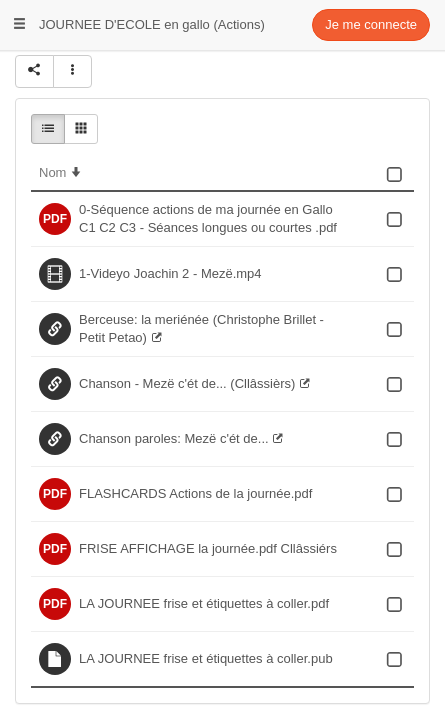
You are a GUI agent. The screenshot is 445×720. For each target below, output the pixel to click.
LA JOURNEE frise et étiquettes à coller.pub (206, 658)
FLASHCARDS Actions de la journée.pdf (195, 493)
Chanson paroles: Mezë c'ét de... (174, 438)
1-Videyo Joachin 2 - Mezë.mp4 (170, 273)
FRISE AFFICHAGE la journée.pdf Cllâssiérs (208, 548)
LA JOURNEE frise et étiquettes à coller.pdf (204, 603)
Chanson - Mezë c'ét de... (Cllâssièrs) (187, 383)
